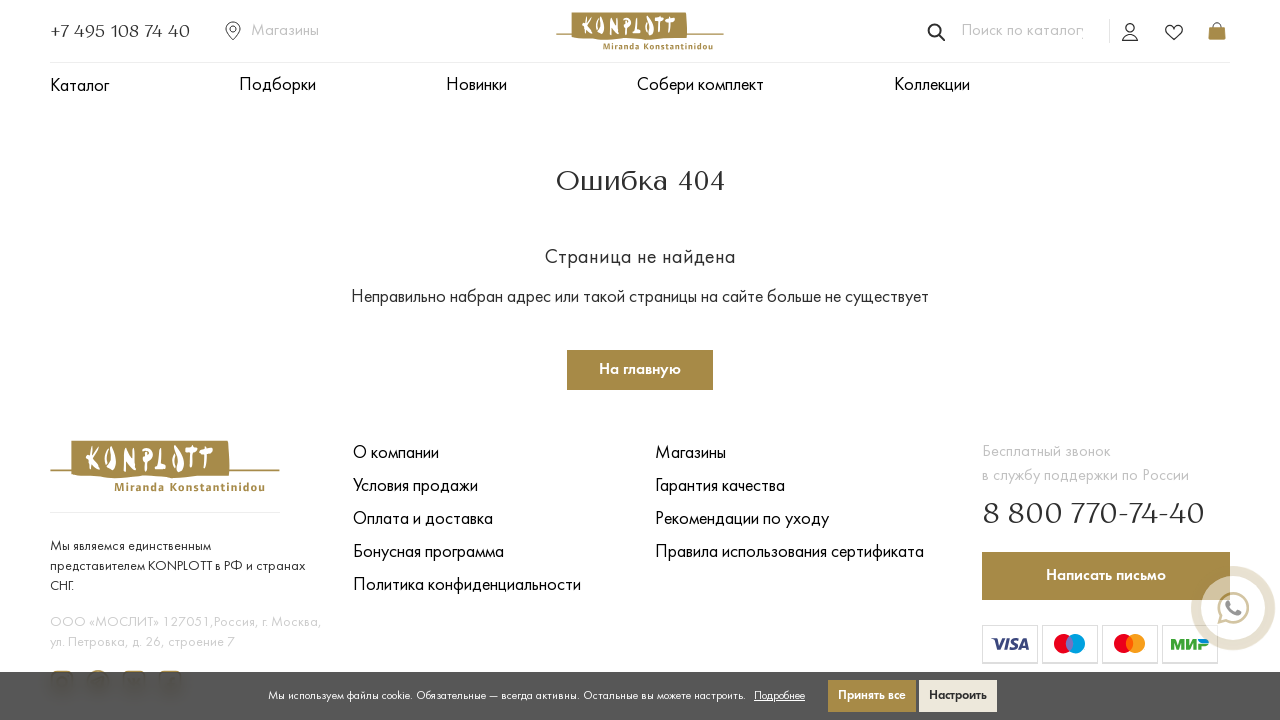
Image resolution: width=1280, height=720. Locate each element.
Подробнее (779, 696)
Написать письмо (1106, 576)
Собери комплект (700, 85)
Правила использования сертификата (789, 552)
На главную (640, 370)
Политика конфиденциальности (467, 585)
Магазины (272, 31)
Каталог (79, 86)
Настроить (958, 695)
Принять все (872, 695)
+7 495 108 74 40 (120, 31)
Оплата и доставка (423, 519)
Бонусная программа (428, 552)
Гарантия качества (720, 486)
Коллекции (932, 85)
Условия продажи (415, 486)
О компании (396, 453)
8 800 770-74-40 (1093, 515)
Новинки (476, 85)
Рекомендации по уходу (742, 519)
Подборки (277, 85)
